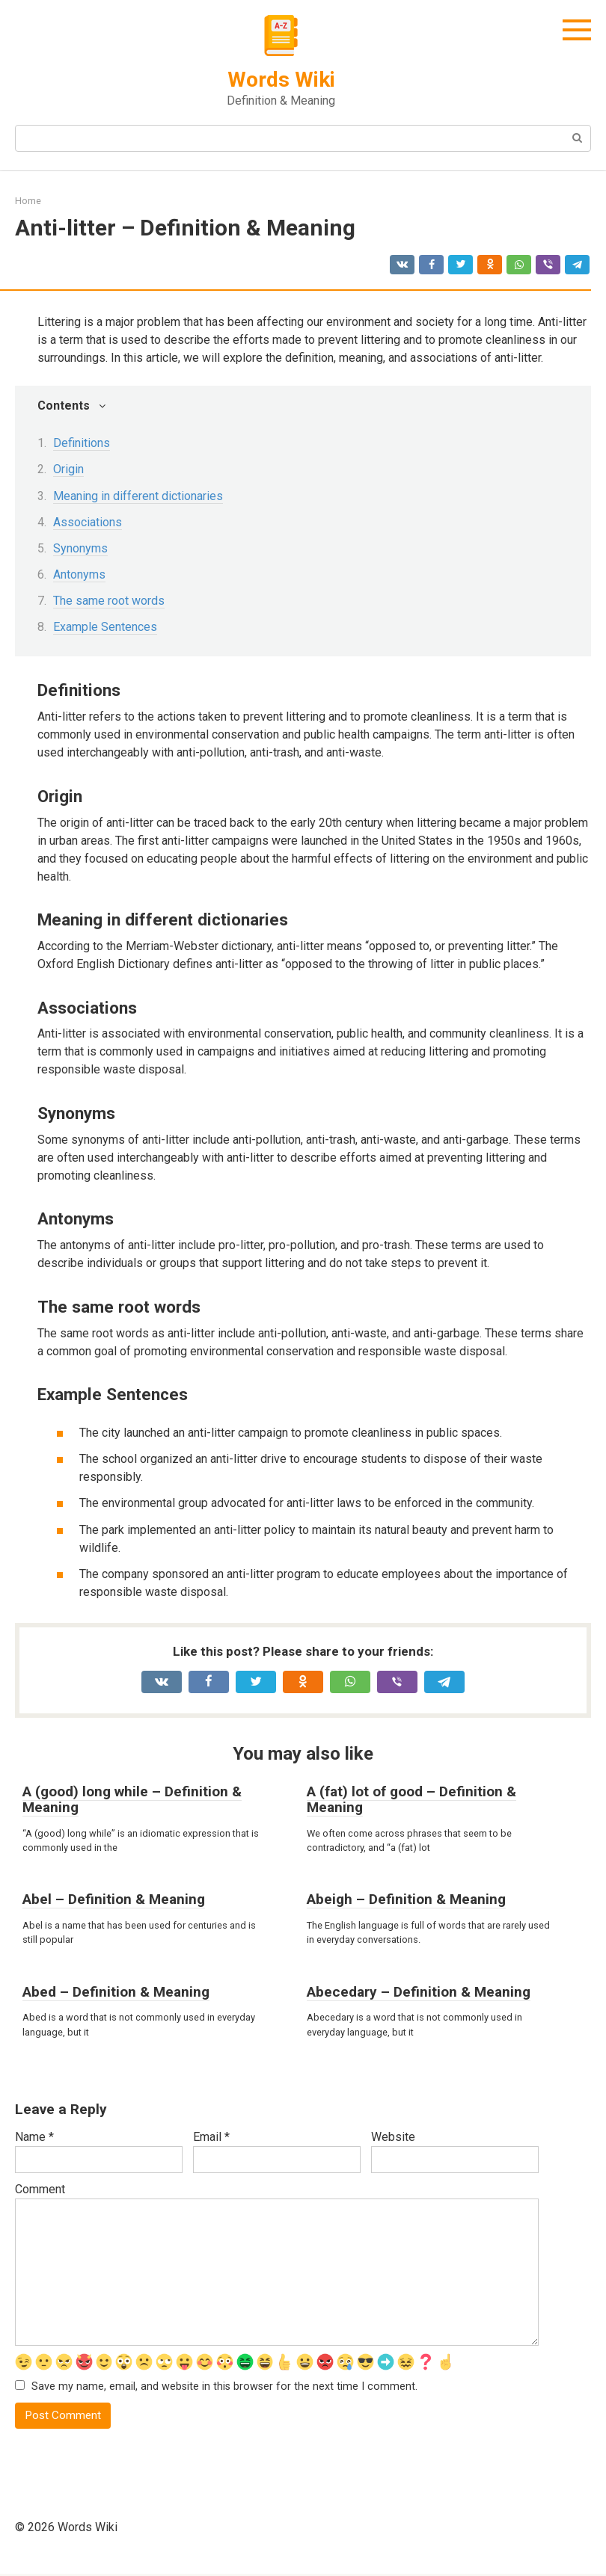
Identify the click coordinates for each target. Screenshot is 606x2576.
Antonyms (79, 574)
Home (28, 200)
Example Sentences (105, 627)
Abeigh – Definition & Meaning (406, 1899)
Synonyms (80, 548)
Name (34, 2137)
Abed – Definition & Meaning (115, 1991)
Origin (68, 469)
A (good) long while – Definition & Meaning (132, 1799)
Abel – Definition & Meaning (113, 1899)
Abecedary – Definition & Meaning (418, 1991)
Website (393, 2137)
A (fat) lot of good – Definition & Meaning (411, 1799)
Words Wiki (281, 79)
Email (211, 2137)
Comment (40, 2189)
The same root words (109, 601)
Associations (87, 522)
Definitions (81, 443)
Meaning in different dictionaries (138, 496)
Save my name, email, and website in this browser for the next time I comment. (224, 2387)
